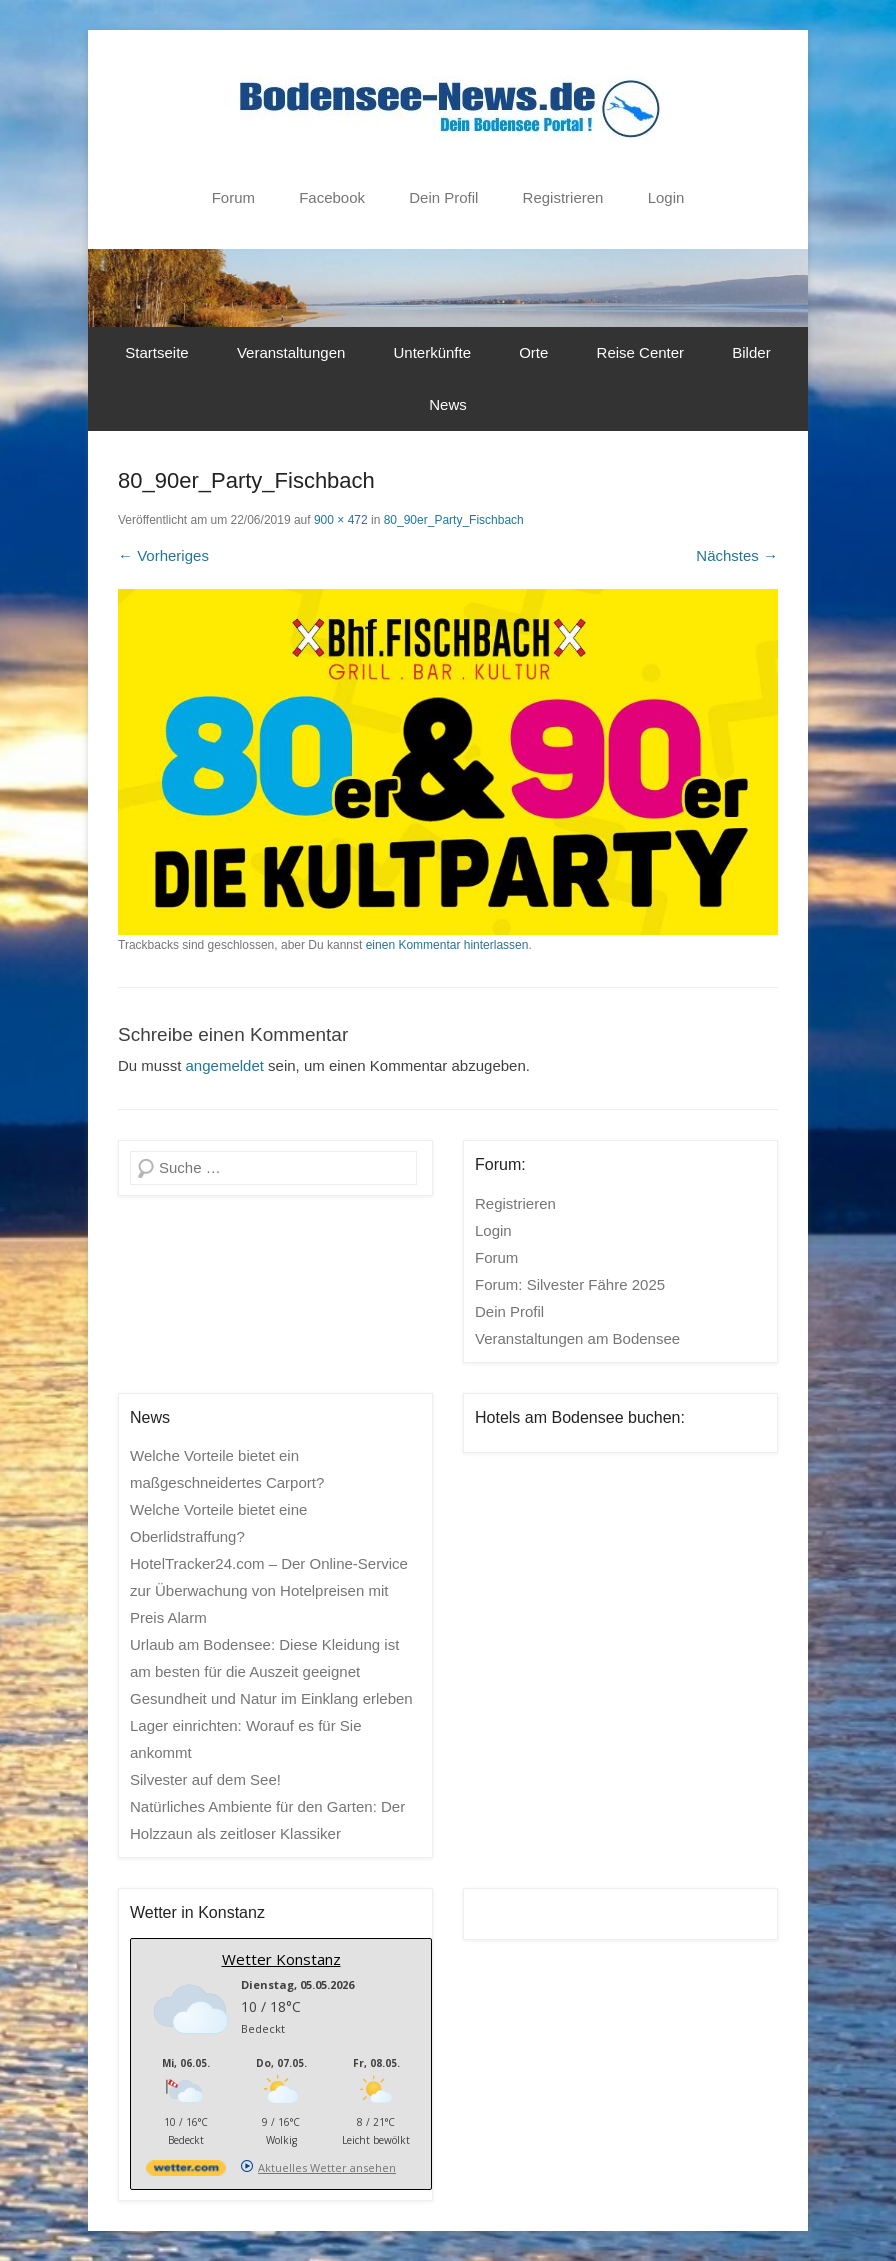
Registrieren (563, 197)
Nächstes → (737, 555)
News (448, 404)
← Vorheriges (163, 555)
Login (666, 197)
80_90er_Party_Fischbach (454, 520)
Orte (533, 352)
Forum (233, 197)
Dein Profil (443, 197)
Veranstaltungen (291, 352)
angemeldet (225, 1065)
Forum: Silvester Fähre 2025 (570, 1284)
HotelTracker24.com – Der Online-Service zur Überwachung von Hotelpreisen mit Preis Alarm (269, 1590)
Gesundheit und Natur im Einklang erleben (271, 1698)
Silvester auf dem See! (205, 1779)
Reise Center (641, 352)
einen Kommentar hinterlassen (447, 945)
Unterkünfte (432, 352)
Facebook (332, 197)
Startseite (156, 352)
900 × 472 (341, 520)
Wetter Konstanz (281, 1959)
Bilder (751, 352)
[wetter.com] (186, 2171)
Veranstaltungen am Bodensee (577, 1338)
